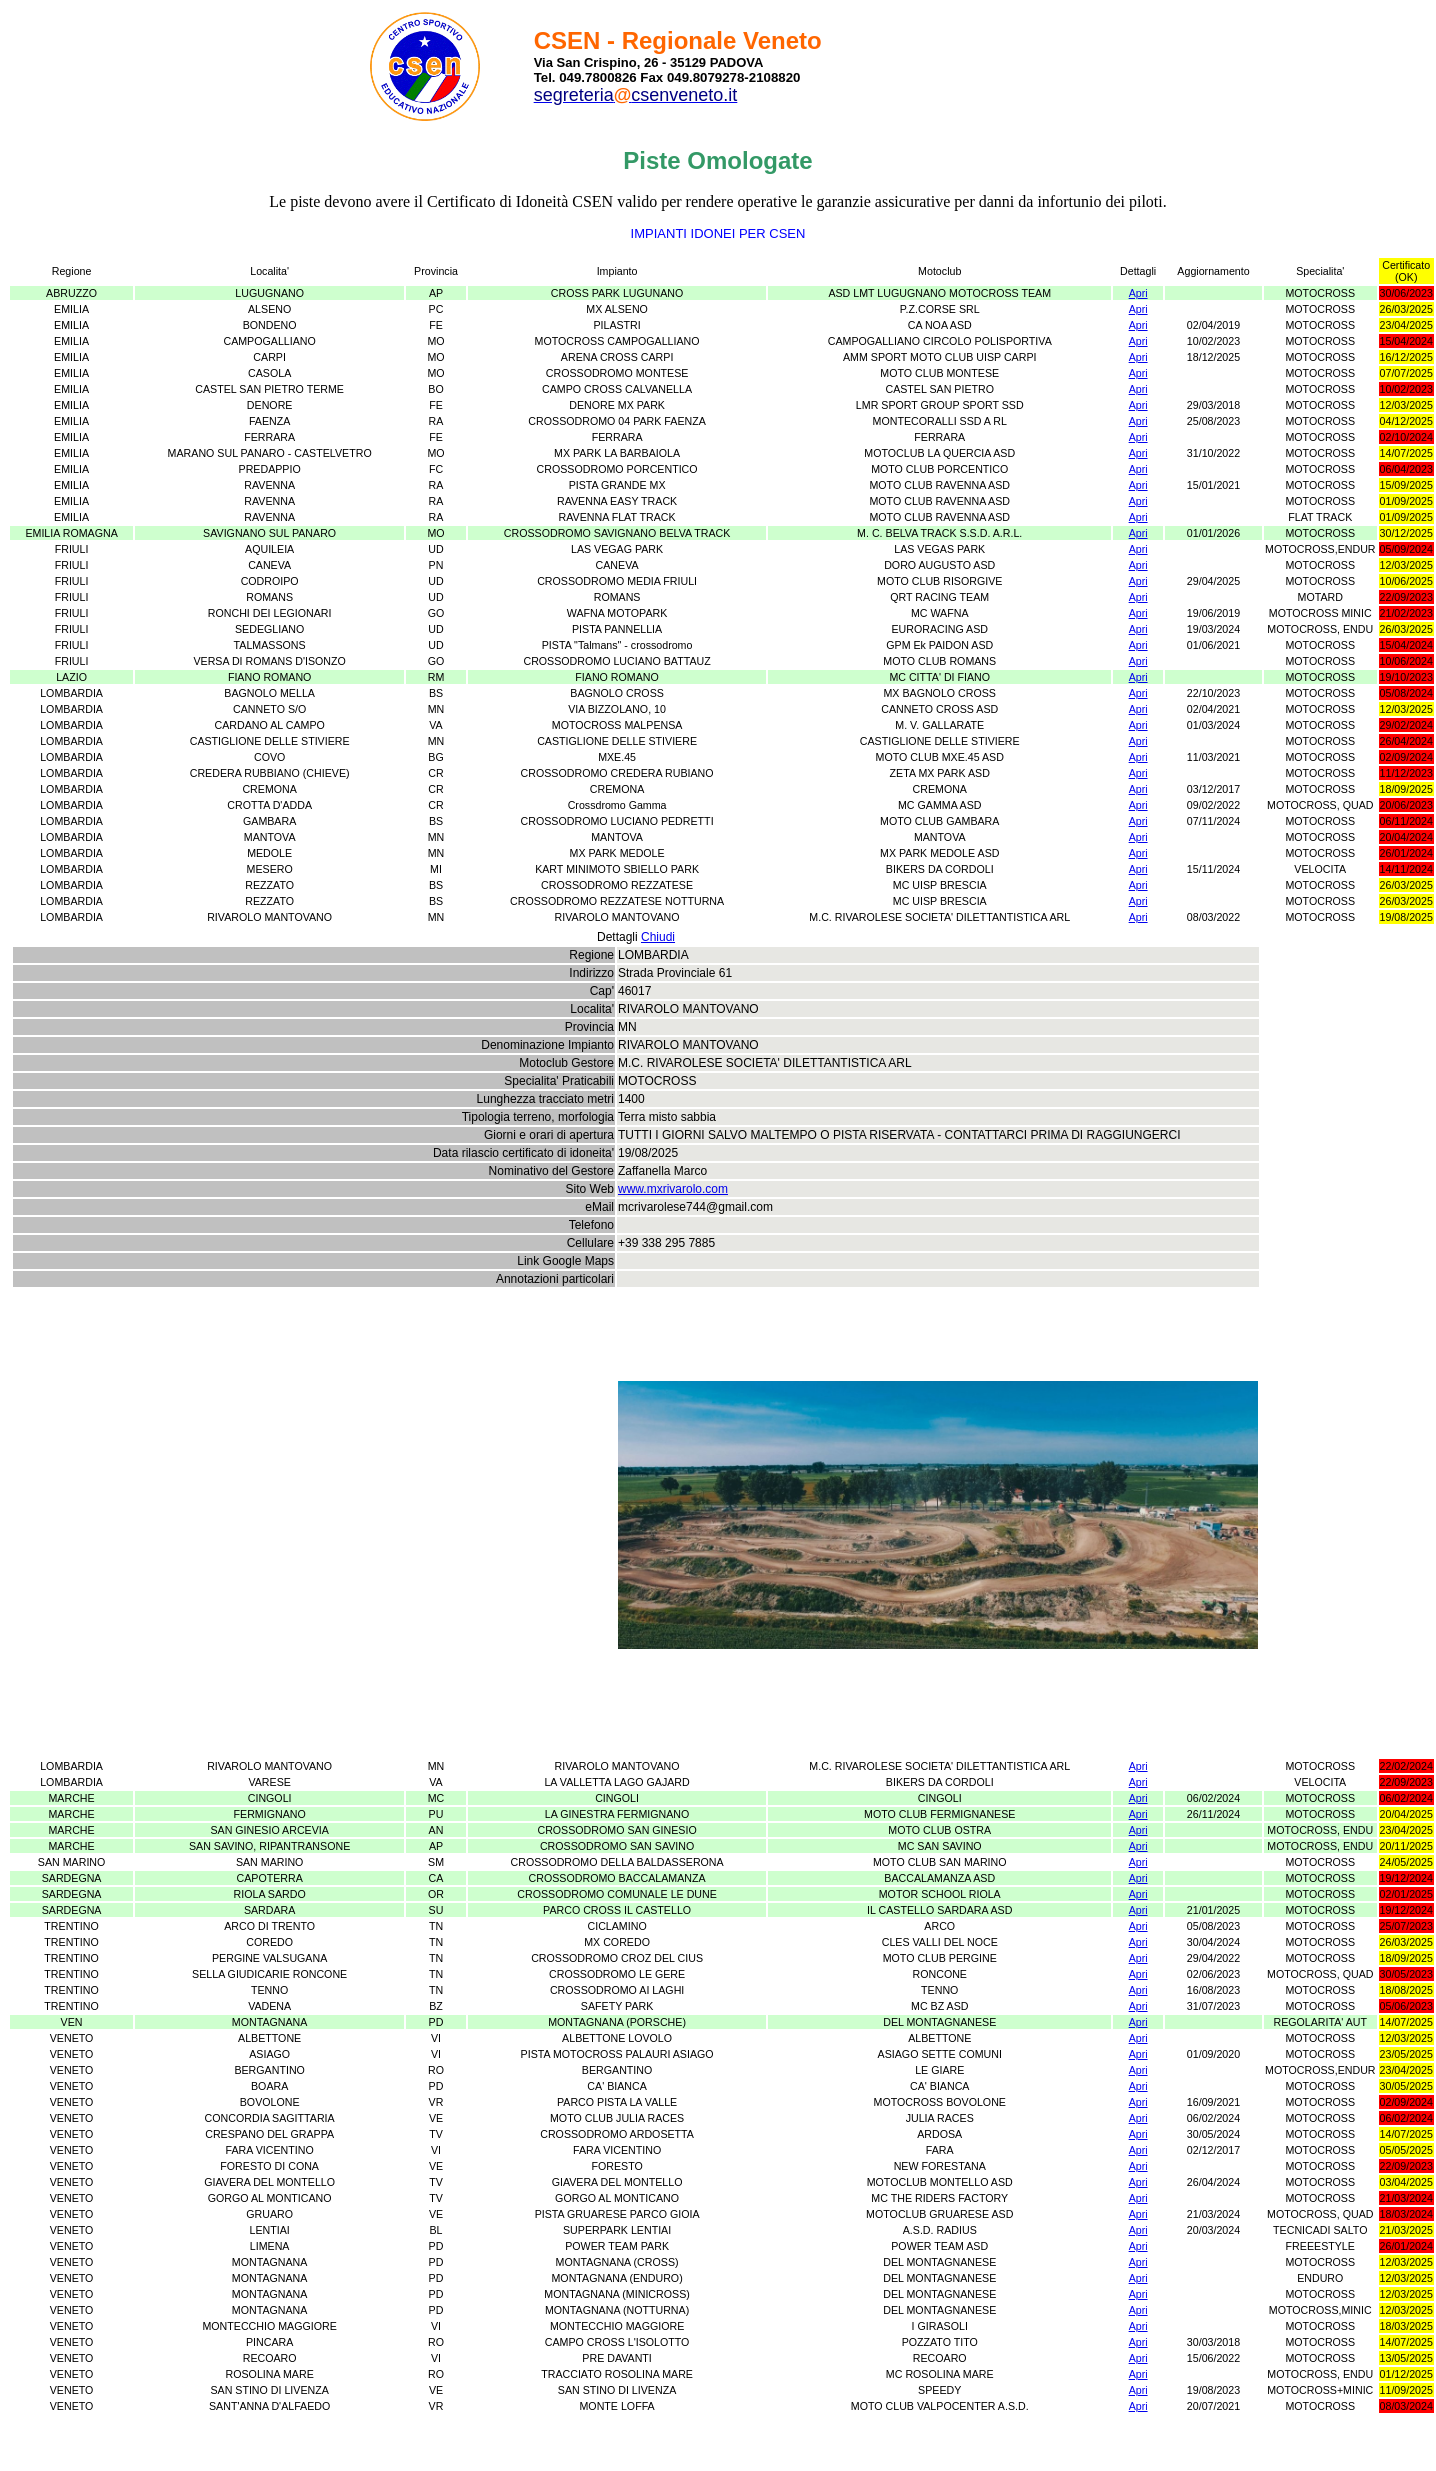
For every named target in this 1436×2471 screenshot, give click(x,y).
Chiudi (658, 937)
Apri (1138, 293)
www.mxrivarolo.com (673, 1189)
